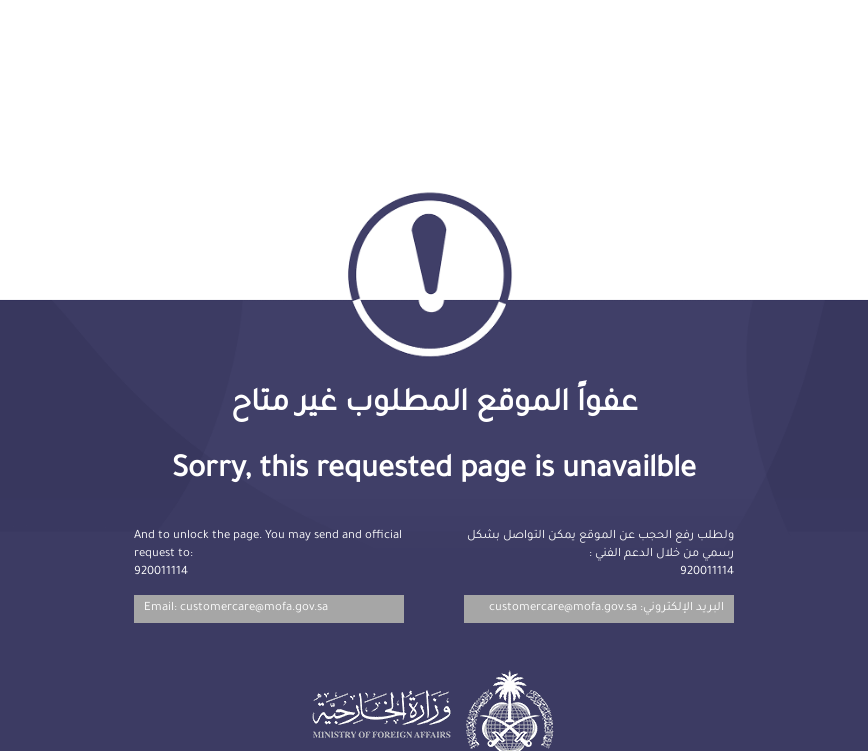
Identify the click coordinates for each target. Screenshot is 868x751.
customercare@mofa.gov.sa (563, 608)
